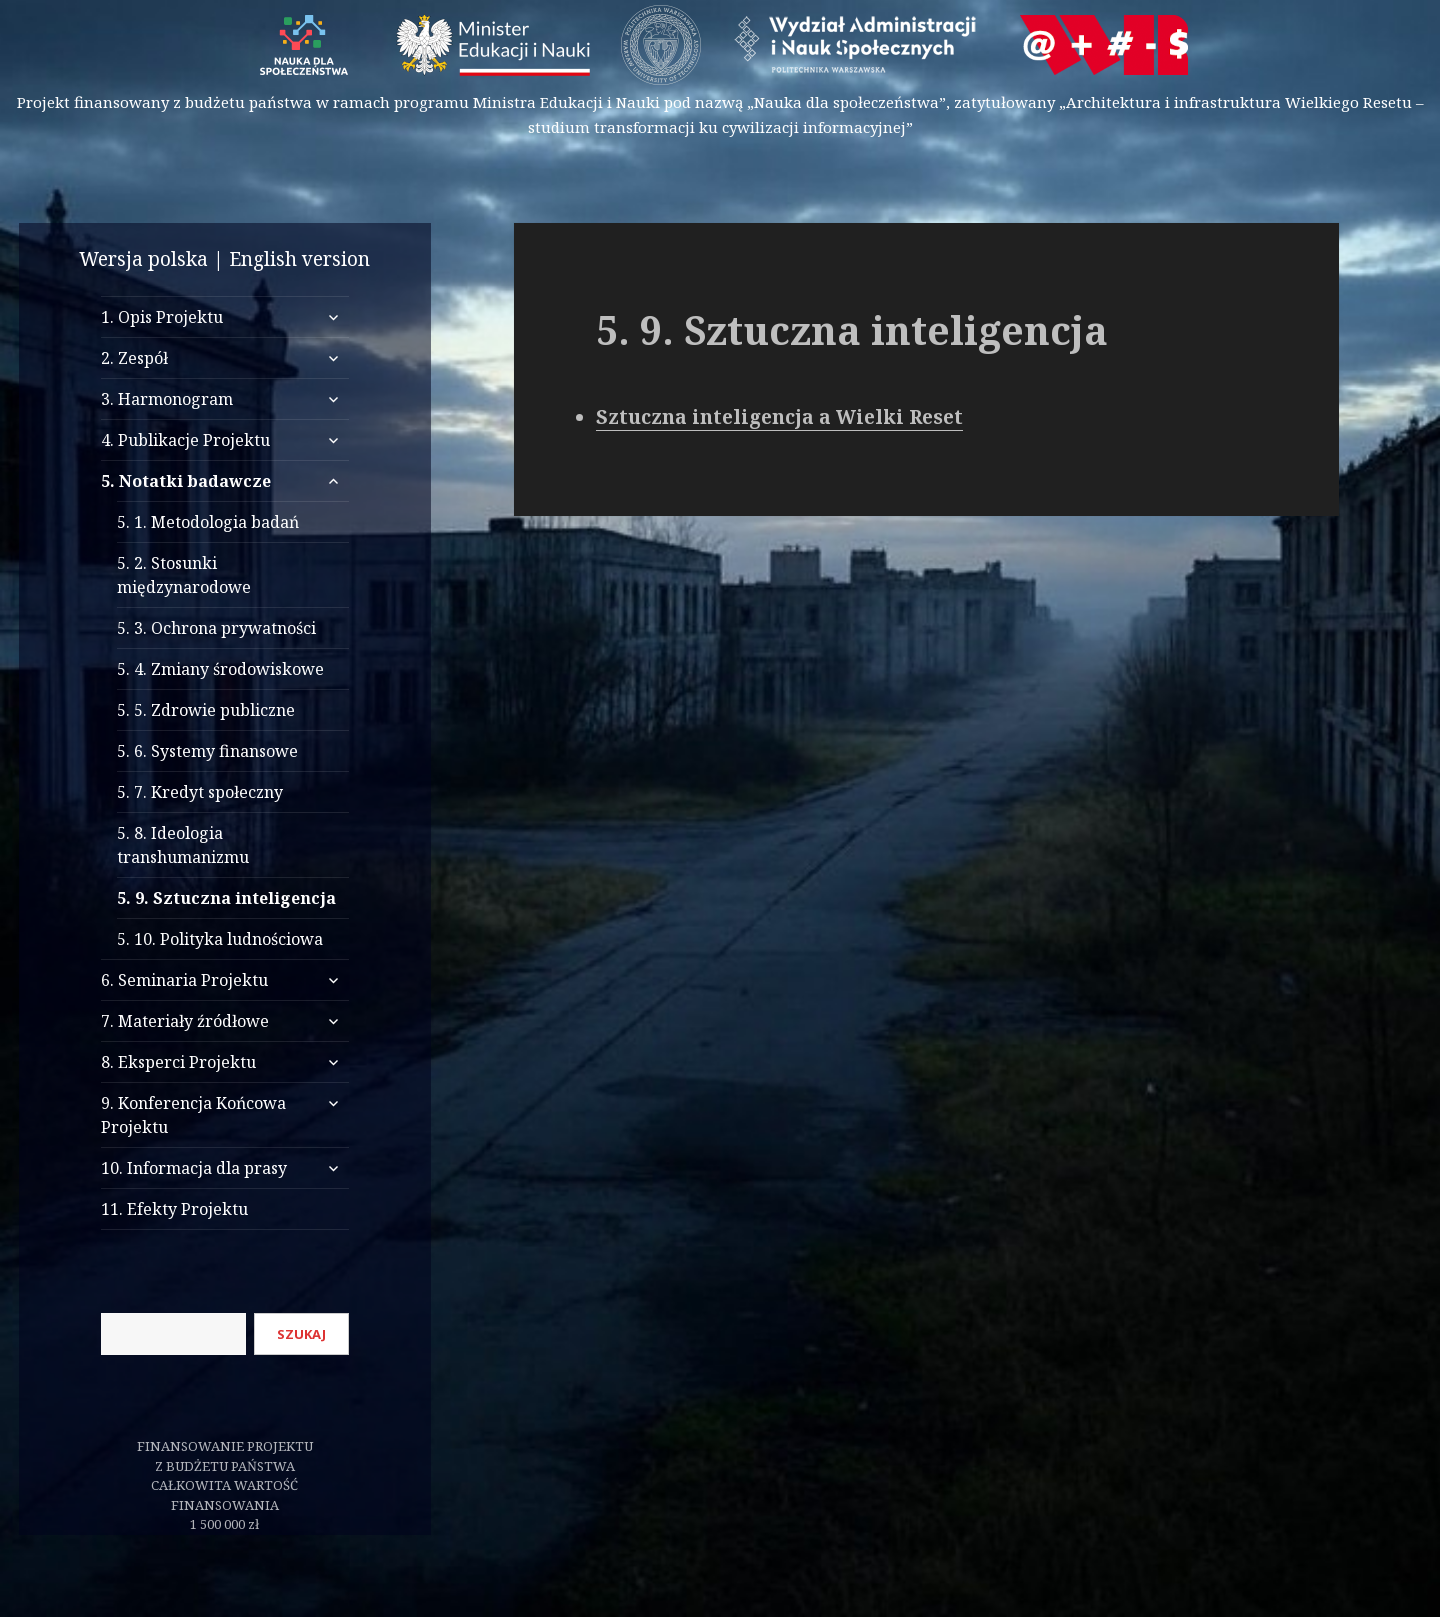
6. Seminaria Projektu (184, 980)
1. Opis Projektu (162, 317)
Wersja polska (143, 259)
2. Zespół (134, 358)
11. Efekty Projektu (174, 1209)
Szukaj (301, 1334)
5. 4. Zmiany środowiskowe (220, 669)
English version (299, 259)
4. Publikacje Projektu (185, 440)
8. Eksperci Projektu (178, 1062)
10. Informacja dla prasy (194, 1168)
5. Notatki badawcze (186, 481)
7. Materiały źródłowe (185, 1021)
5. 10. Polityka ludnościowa (220, 939)
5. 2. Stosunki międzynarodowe (184, 575)
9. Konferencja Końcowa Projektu (193, 1115)
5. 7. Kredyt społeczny (200, 792)
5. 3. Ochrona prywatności (216, 628)
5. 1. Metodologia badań (208, 522)
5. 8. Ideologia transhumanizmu (183, 845)
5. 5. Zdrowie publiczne (206, 710)
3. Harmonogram (167, 399)
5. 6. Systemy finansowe (207, 751)
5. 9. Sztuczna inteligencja (226, 898)
